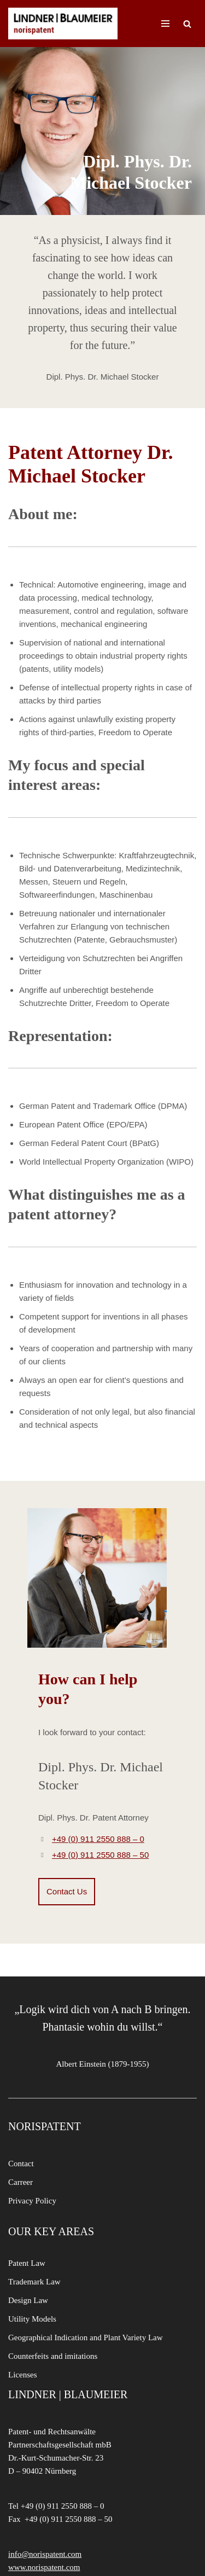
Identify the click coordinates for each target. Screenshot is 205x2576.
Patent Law (26, 2263)
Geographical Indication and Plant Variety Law (85, 2337)
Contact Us (66, 1891)
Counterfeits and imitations (52, 2356)
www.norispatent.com (44, 2567)
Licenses (22, 2374)
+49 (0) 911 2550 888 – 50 (100, 1854)
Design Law (28, 2300)
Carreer (20, 2182)
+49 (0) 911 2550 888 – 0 (98, 1839)
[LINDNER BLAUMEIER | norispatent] (63, 23)
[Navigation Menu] (165, 23)
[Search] (187, 24)
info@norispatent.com (44, 2554)
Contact (21, 2163)
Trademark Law (34, 2281)
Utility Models (32, 2319)
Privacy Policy (32, 2200)
